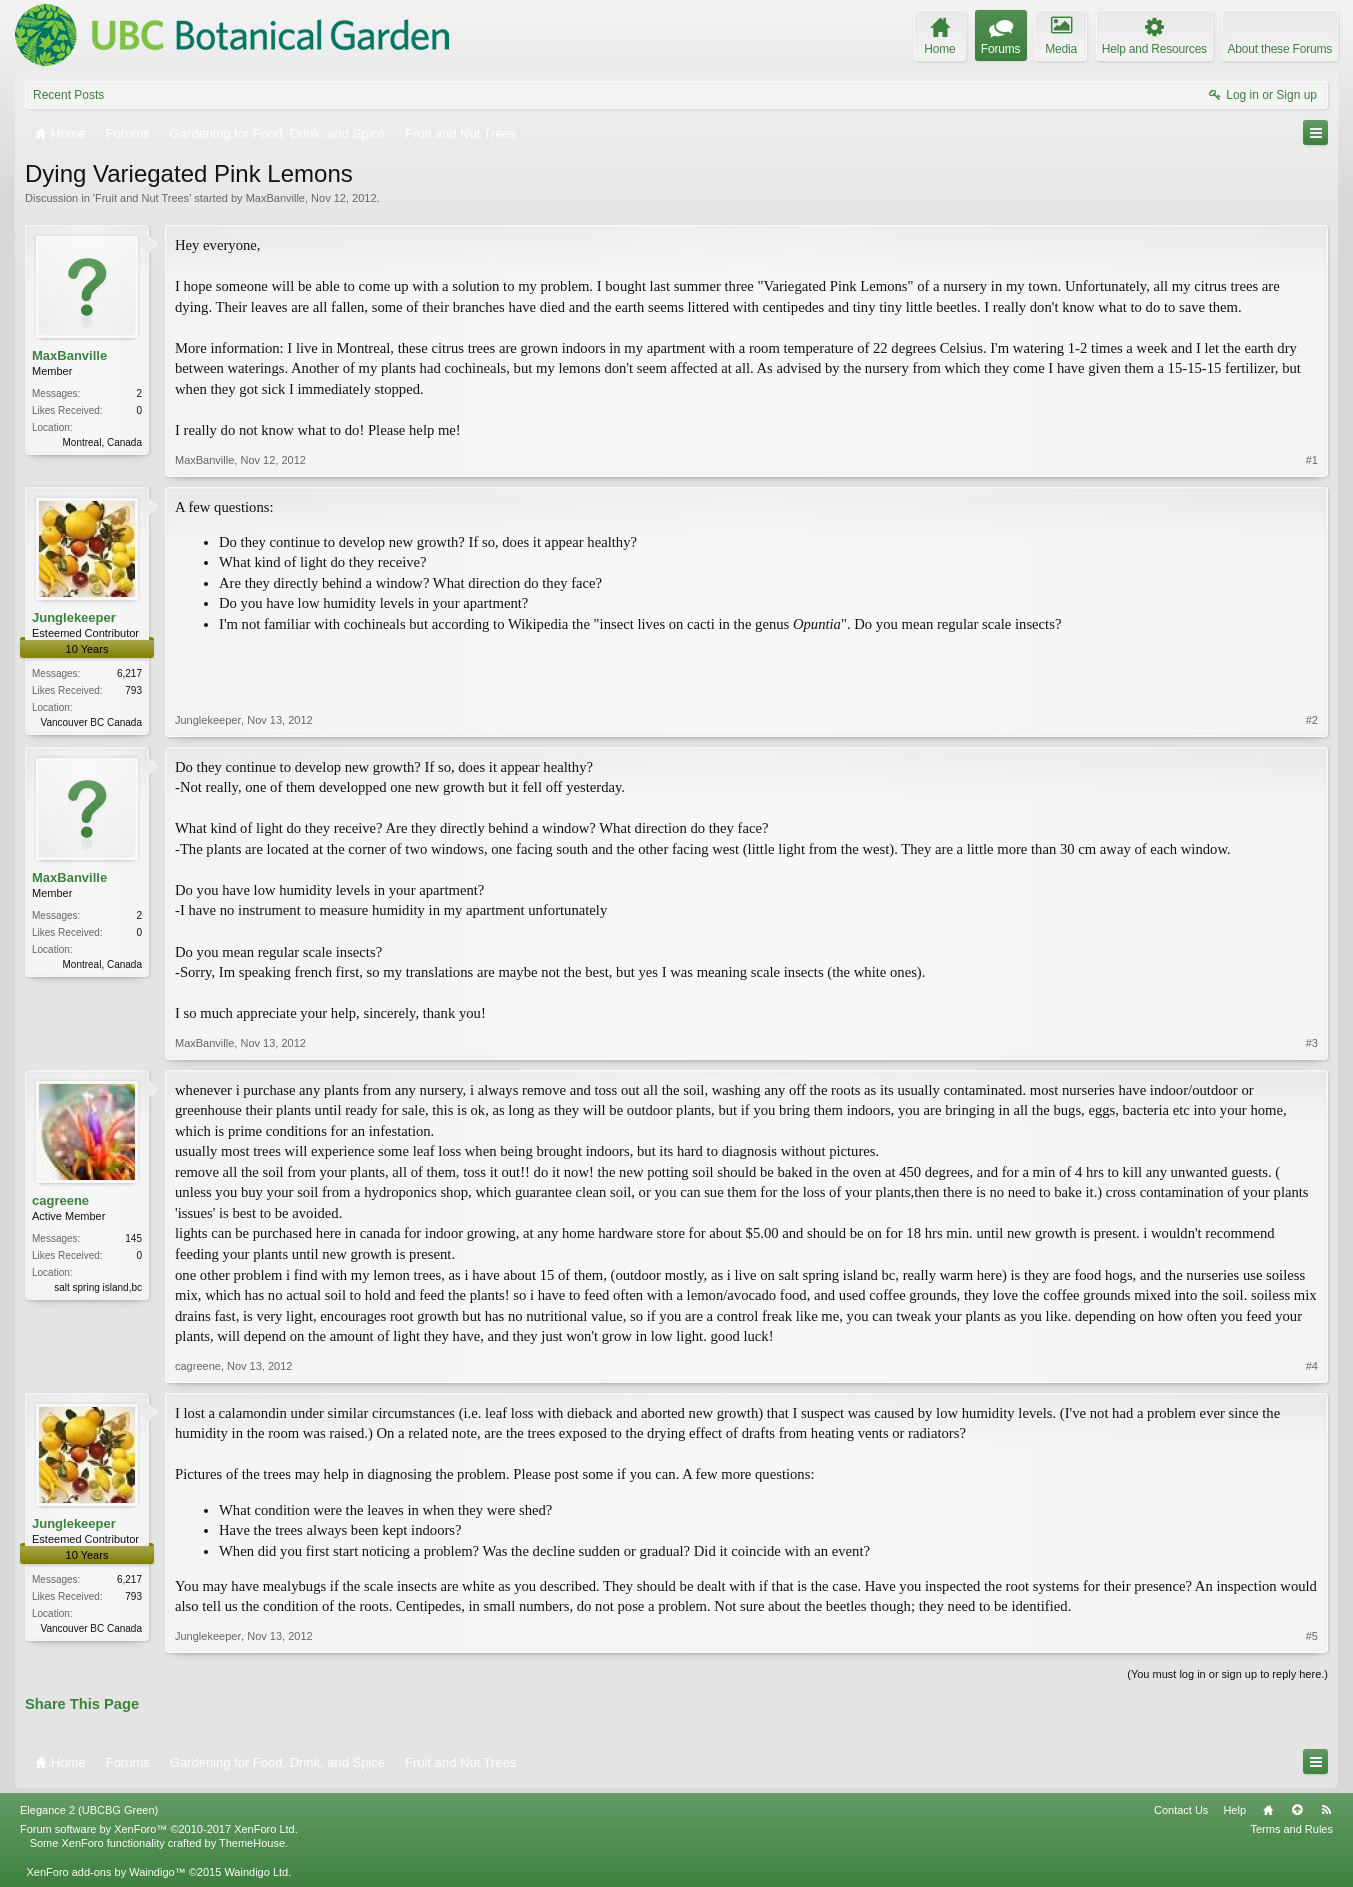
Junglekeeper (74, 617)
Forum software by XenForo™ (159, 1829)
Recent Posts (68, 95)
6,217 (129, 673)
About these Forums (1280, 49)
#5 (1312, 1636)
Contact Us (1181, 1810)
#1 (1312, 460)
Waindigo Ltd (256, 1872)
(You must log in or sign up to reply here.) (1227, 1674)
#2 (1312, 720)
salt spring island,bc (98, 1287)
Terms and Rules (1291, 1829)
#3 (1312, 1043)
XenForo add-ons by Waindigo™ (105, 1872)
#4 (1312, 1366)
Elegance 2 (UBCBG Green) (89, 1810)
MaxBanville (275, 198)
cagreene (60, 1200)
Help (1234, 1810)
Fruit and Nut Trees (142, 198)
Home (1268, 1810)
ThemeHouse (252, 1843)
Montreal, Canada (103, 442)
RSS (1326, 1810)
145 (133, 1238)
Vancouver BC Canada (91, 722)
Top (1297, 1810)
